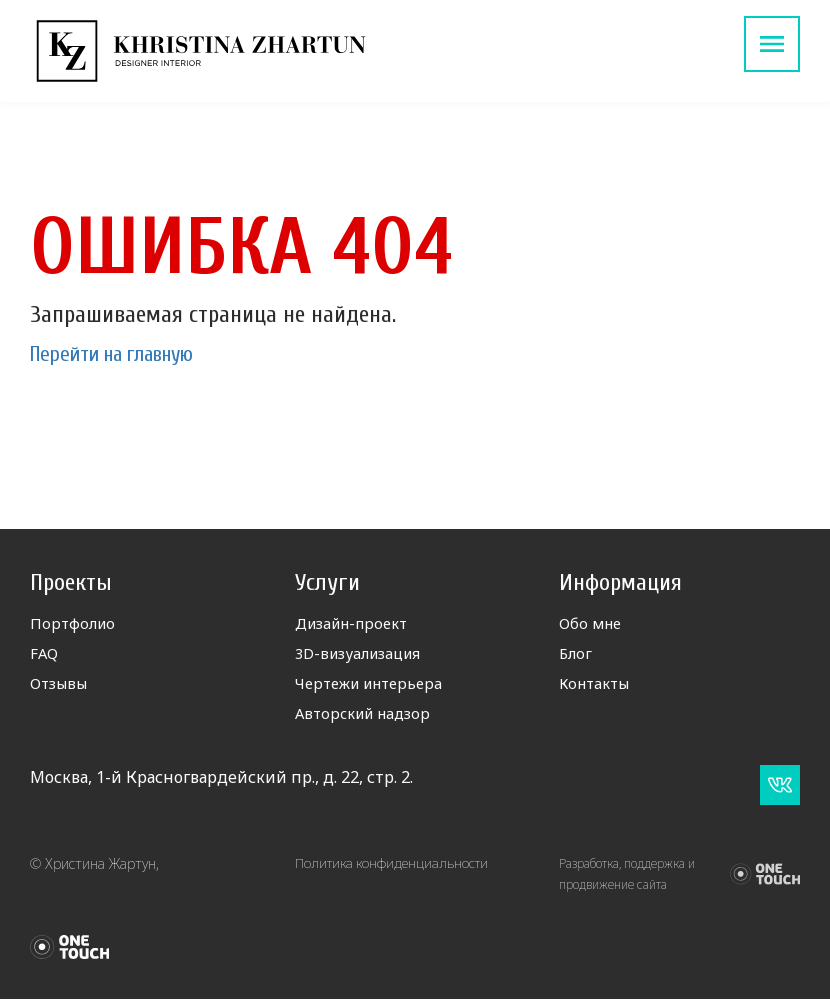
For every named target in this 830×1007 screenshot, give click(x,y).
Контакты (598, 689)
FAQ (45, 657)
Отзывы (62, 689)
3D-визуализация (364, 657)
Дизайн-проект (357, 625)
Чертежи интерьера (376, 689)
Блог (576, 657)
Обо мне (592, 625)
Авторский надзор (368, 721)
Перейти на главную (127, 353)
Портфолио (74, 625)
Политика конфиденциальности (394, 871)
